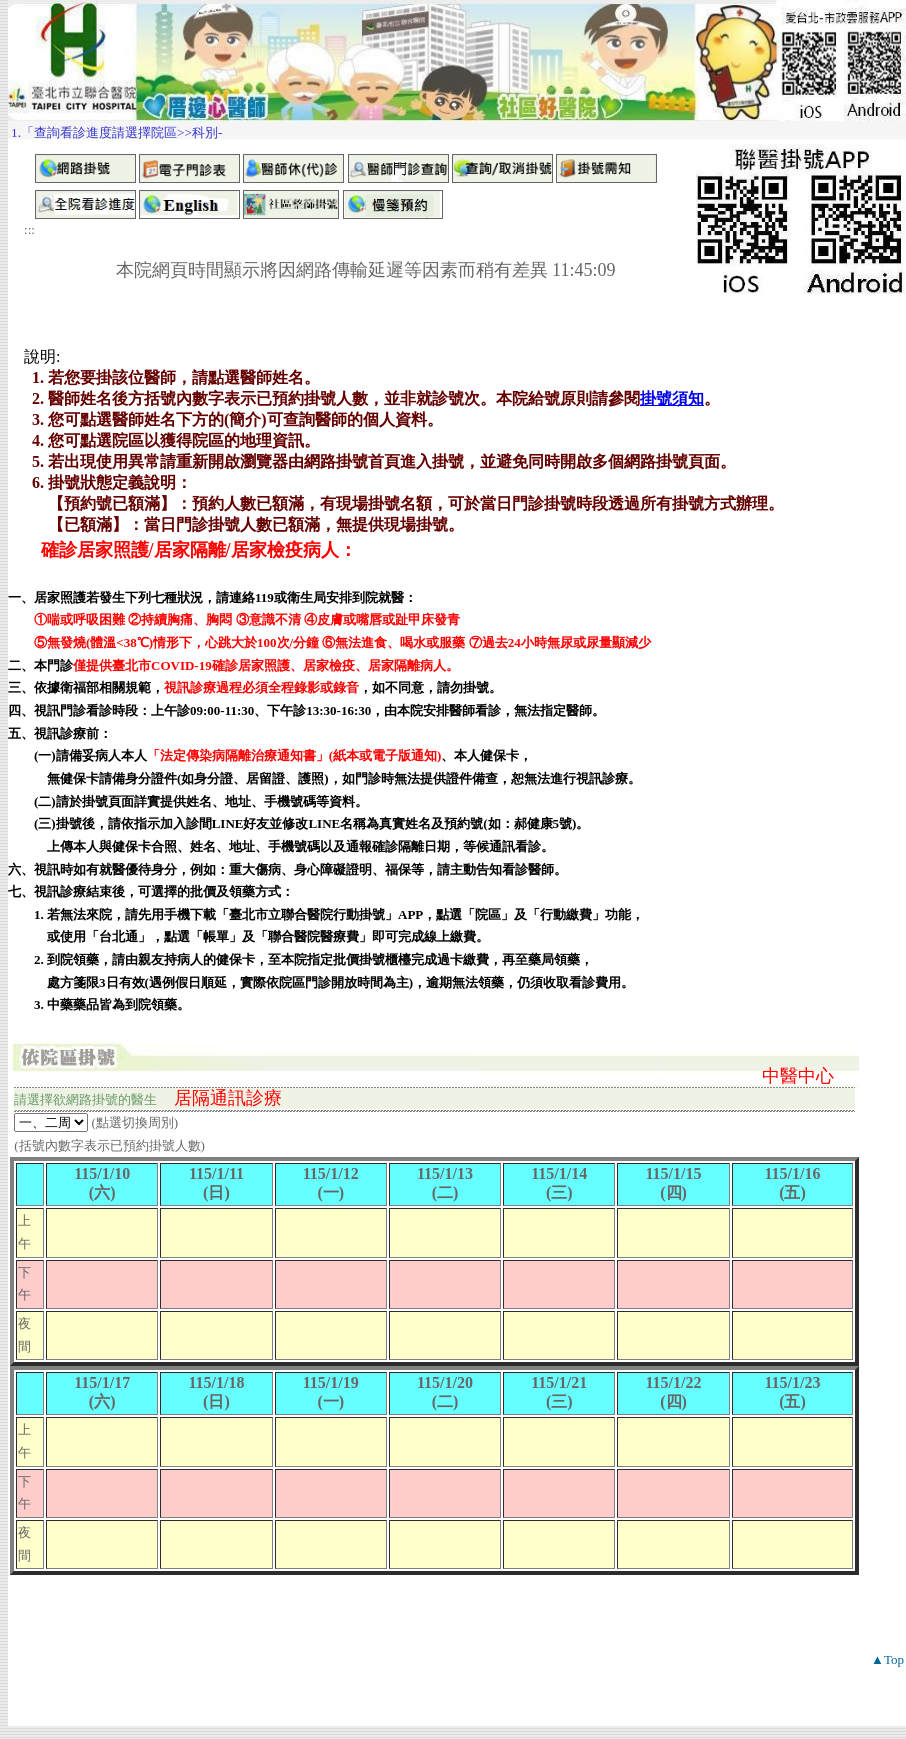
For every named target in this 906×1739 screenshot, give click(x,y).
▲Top (887, 1659)
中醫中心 (798, 1076)
